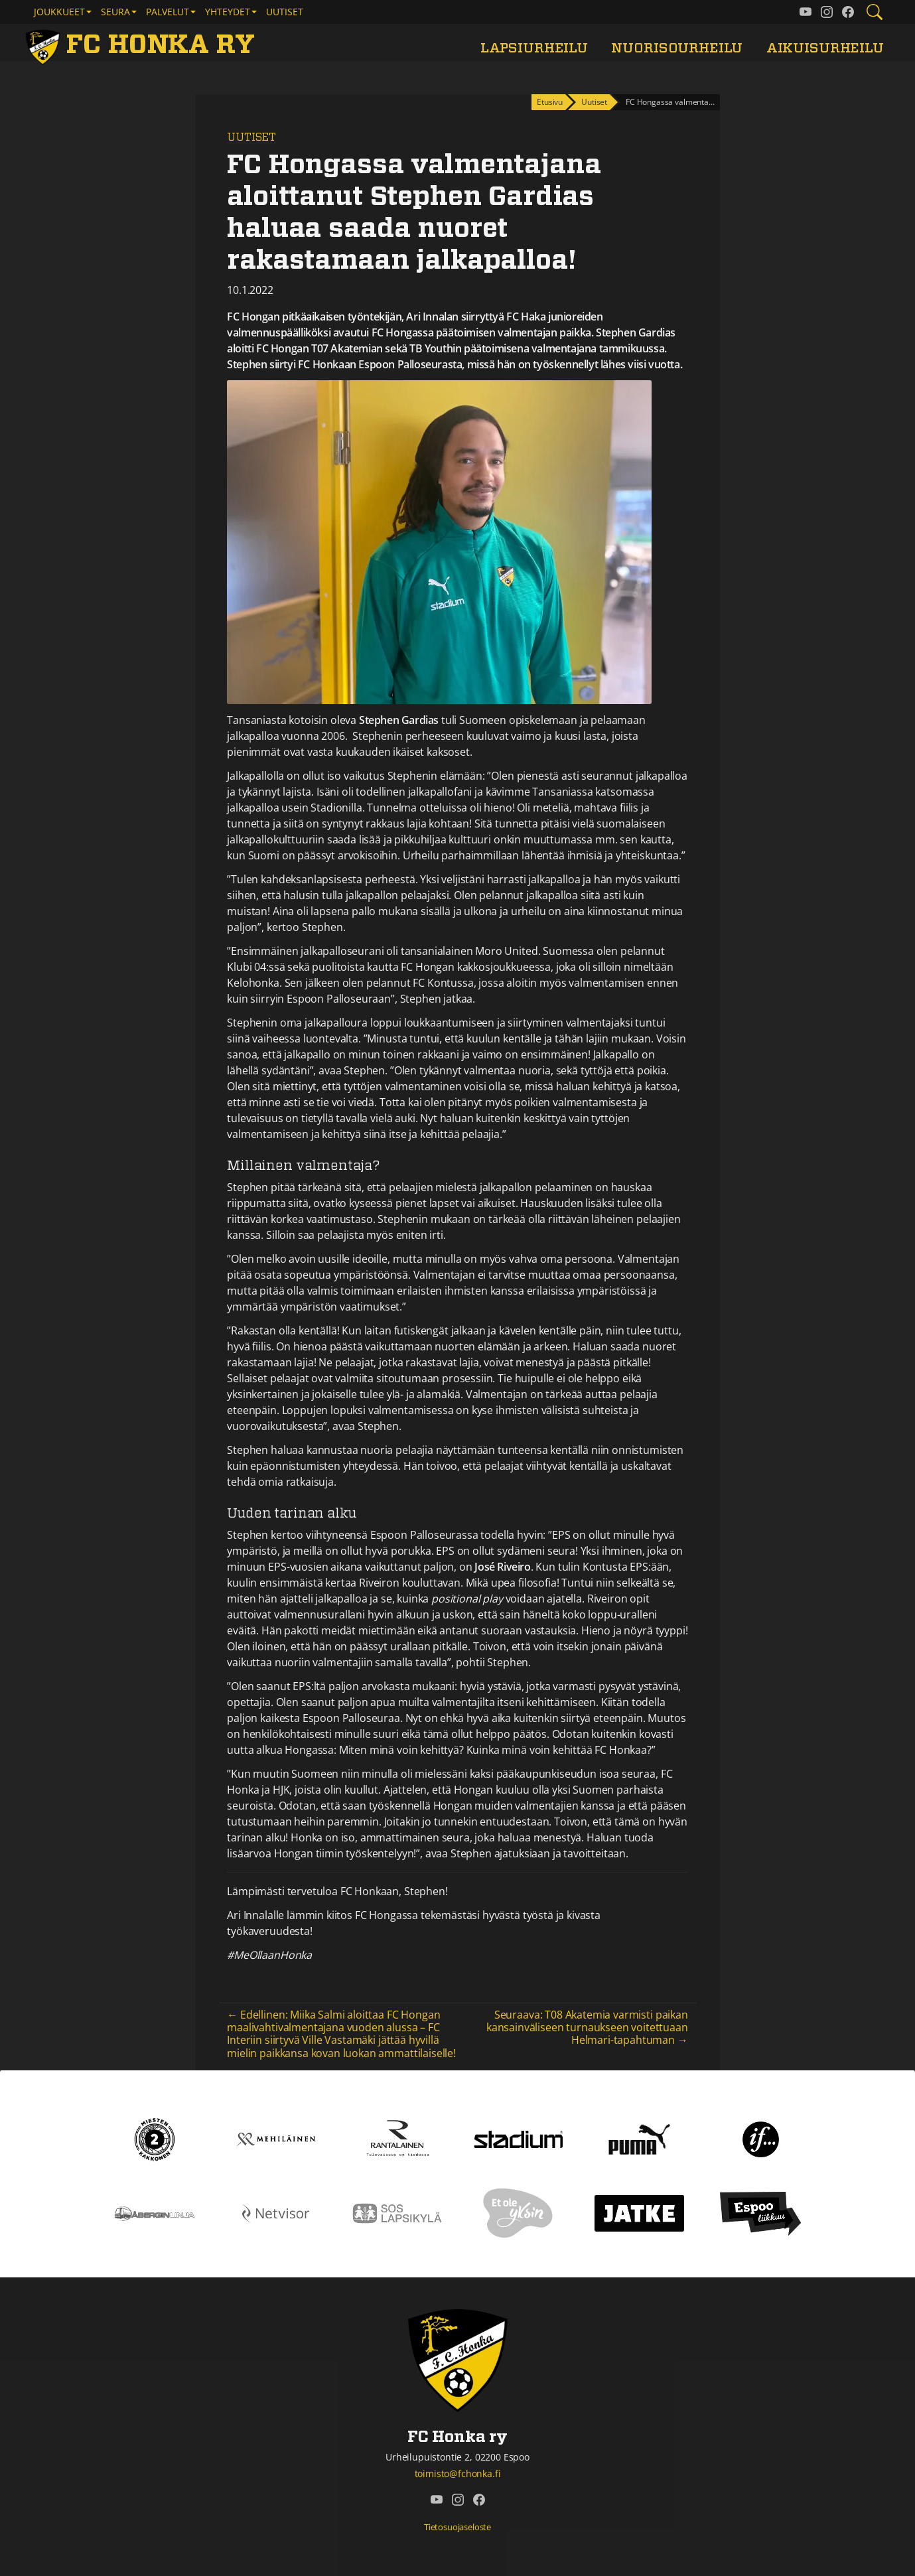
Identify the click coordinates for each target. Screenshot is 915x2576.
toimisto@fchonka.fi (458, 2473)
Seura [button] (115, 11)
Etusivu (550, 101)
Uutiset (284, 11)
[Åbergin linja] (154, 2212)
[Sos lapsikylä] (397, 2212)
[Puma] (639, 2138)
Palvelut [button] (167, 11)
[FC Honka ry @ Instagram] (826, 12)
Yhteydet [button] (227, 11)
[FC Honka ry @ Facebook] (848, 12)
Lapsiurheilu (534, 48)
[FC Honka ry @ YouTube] (805, 12)
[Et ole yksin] (518, 2212)
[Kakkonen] (154, 2138)
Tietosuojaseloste (457, 2527)
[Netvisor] (275, 2212)
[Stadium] (518, 2138)
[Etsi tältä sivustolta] (874, 12)
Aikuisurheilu (825, 48)
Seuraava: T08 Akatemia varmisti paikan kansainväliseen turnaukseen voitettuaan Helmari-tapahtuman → (587, 2027)
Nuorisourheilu (676, 48)
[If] (761, 2138)
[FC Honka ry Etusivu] (143, 45)
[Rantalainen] (397, 2138)
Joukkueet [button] (59, 11)
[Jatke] (639, 2212)
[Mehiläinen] (275, 2138)
